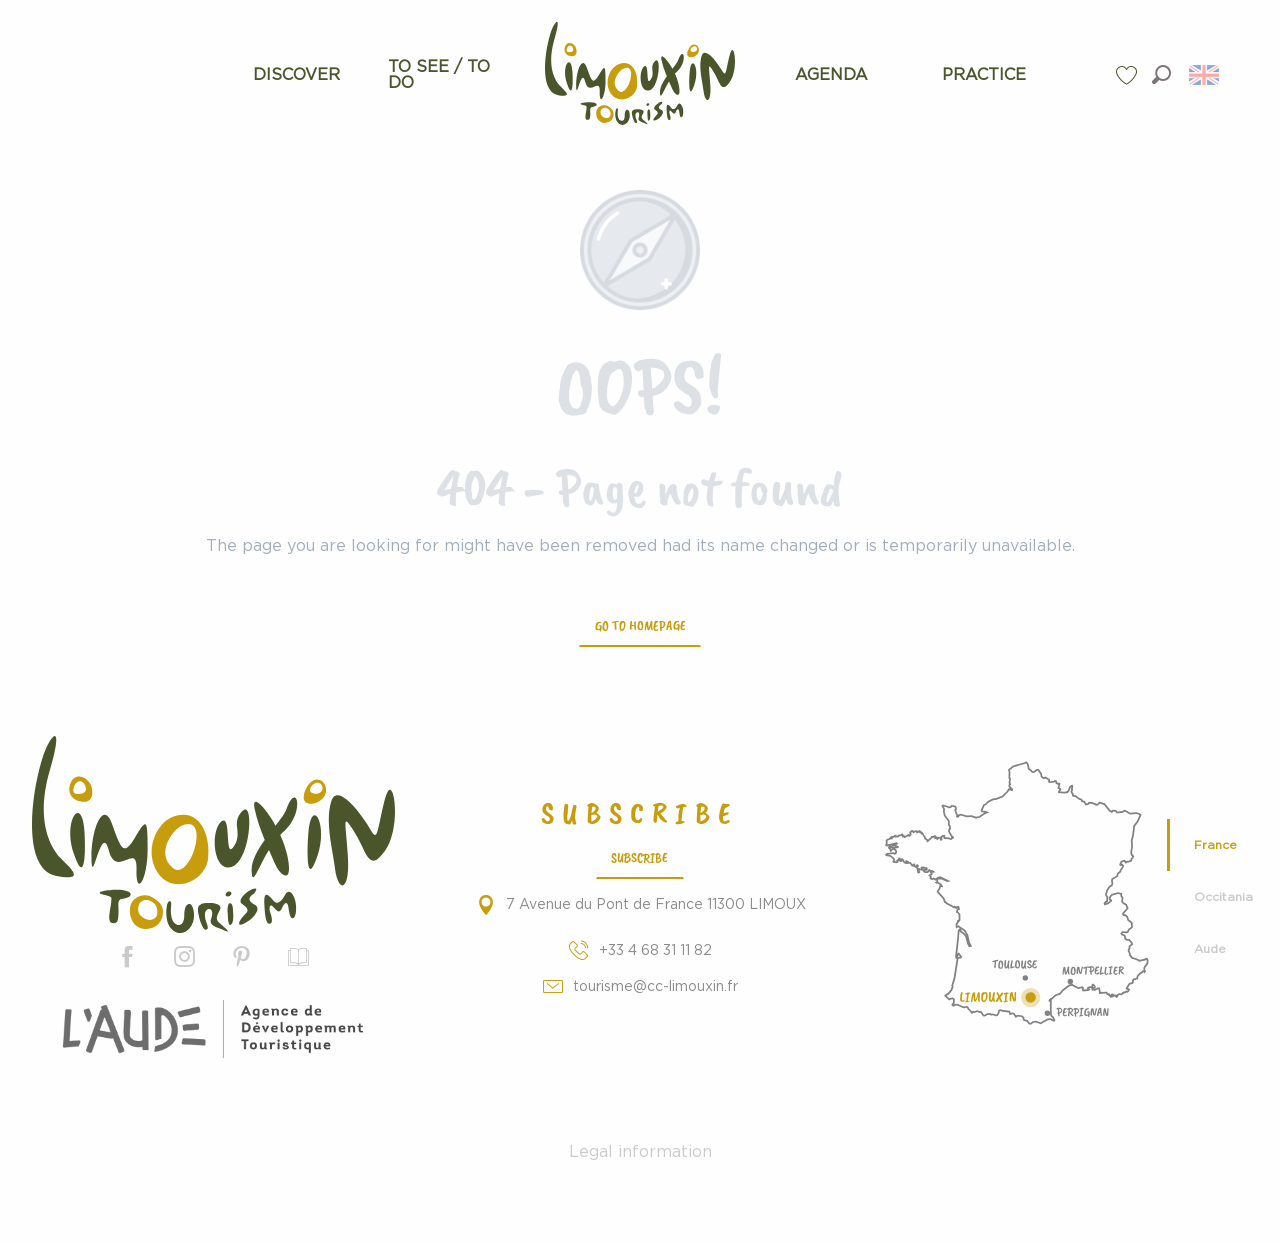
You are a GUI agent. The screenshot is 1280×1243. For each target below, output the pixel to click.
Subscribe (639, 857)
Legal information (640, 1152)
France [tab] (1215, 845)
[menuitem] (297, 75)
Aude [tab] (1210, 949)
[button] (1161, 74)
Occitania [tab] (1223, 897)
